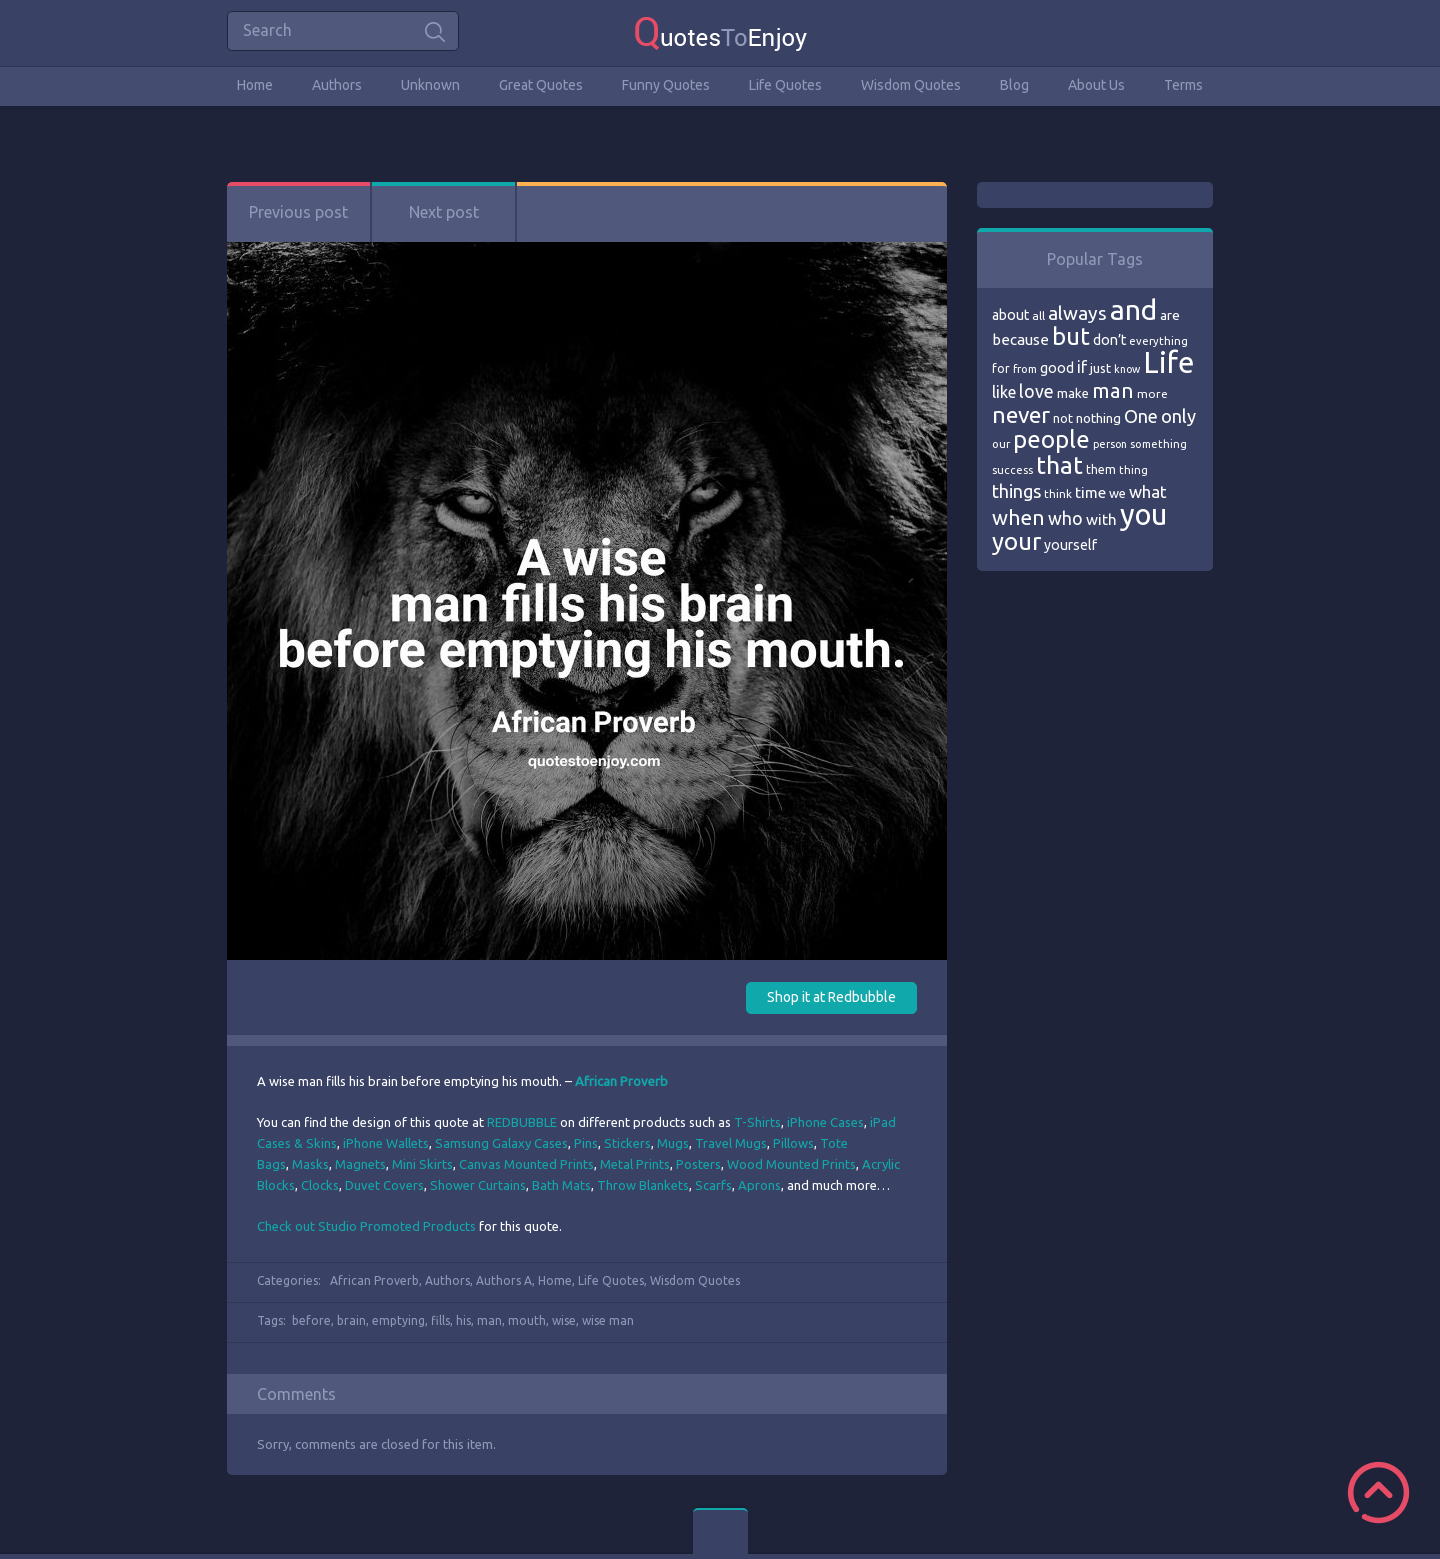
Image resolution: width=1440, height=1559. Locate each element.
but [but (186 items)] (1071, 336)
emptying (398, 1320)
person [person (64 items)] (1110, 444)
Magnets (360, 1164)
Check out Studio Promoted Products (366, 1226)
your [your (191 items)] (1016, 541)
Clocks (320, 1185)
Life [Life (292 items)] (1168, 362)
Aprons (759, 1185)
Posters (698, 1164)
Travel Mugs (731, 1143)
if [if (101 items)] (1082, 367)
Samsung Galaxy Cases (501, 1143)
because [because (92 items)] (1020, 339)
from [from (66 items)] (1025, 369)
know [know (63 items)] (1127, 369)
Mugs (673, 1143)
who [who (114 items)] (1065, 518)
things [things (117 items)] (1016, 491)
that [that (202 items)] (1059, 465)
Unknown (430, 85)
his (463, 1320)
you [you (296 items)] (1143, 514)
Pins (586, 1143)
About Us (1096, 85)
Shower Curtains (478, 1185)
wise (564, 1320)
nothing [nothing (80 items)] (1098, 418)
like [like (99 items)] (1004, 392)
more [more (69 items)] (1152, 393)
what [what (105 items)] (1148, 491)
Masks (310, 1164)
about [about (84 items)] (1010, 315)
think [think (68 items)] (1058, 493)
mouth (527, 1320)
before (311, 1320)
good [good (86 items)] (1057, 368)
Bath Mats (561, 1185)
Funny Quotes (666, 85)
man (489, 1320)
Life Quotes (785, 85)
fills (440, 1320)
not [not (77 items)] (1063, 418)
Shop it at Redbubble (831, 997)
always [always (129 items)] (1077, 313)
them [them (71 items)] (1101, 469)
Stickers (627, 1143)
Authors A (504, 1280)
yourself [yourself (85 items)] (1070, 545)
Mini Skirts (422, 1164)
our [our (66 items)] (1001, 444)
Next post (444, 212)
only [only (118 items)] (1178, 416)
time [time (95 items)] (1090, 492)
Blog (1014, 85)
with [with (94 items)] (1101, 519)
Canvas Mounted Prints (526, 1164)
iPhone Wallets (386, 1143)
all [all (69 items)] (1038, 315)
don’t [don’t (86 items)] (1109, 340)
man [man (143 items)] (1113, 390)
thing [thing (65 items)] (1133, 470)
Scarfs (713, 1185)
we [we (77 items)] (1117, 493)
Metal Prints (635, 1164)
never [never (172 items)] (1021, 414)
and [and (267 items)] (1133, 309)
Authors (337, 85)
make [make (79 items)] (1073, 393)
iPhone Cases (825, 1122)
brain (351, 1320)
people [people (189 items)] (1051, 439)
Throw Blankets (643, 1185)
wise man (608, 1320)
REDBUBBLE (522, 1122)
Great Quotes (541, 85)
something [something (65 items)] (1158, 444)
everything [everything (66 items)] (1158, 341)
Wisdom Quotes (911, 85)
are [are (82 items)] (1170, 315)
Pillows (793, 1143)
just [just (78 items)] (1100, 368)
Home (255, 85)
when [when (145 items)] (1018, 517)
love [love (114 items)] (1036, 391)
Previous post (298, 212)
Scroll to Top (1378, 1492)
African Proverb (374, 1280)
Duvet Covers (384, 1185)
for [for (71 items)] (1001, 368)
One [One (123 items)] (1141, 416)
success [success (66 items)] (1012, 470)
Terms (1183, 85)
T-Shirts (757, 1122)
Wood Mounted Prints (791, 1164)
